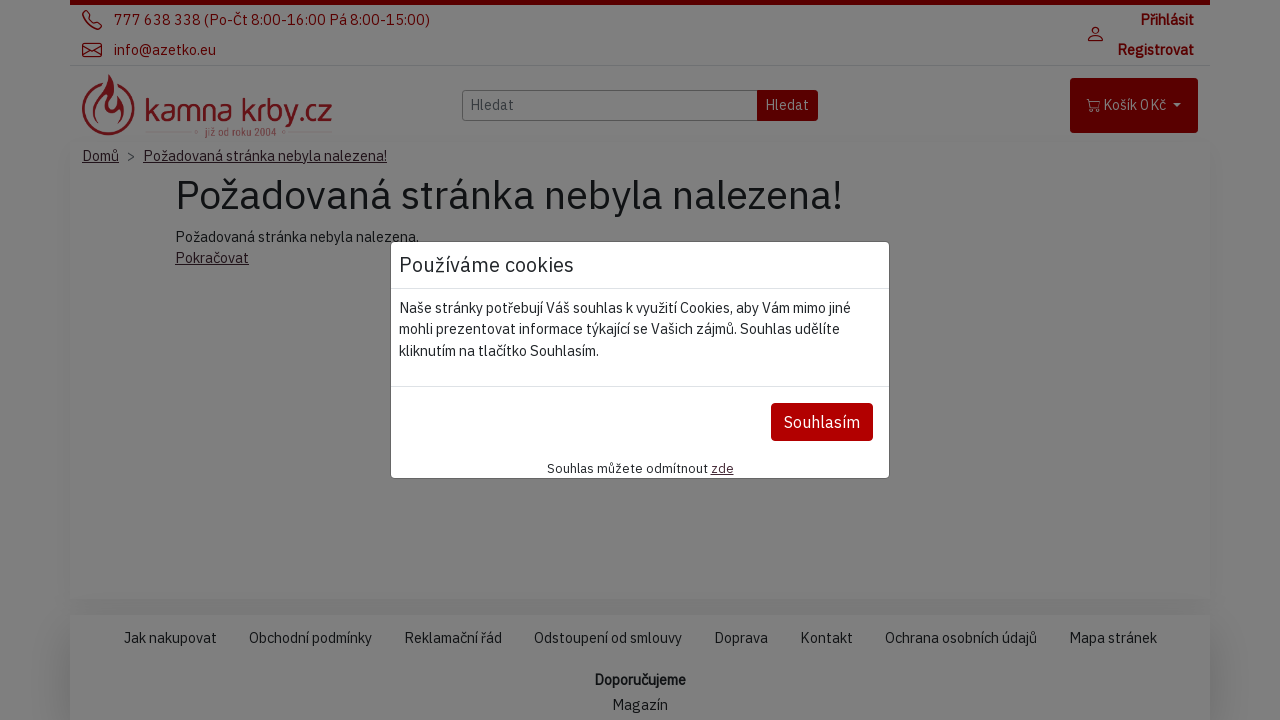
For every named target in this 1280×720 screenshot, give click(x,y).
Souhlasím (822, 422)
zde (722, 468)
